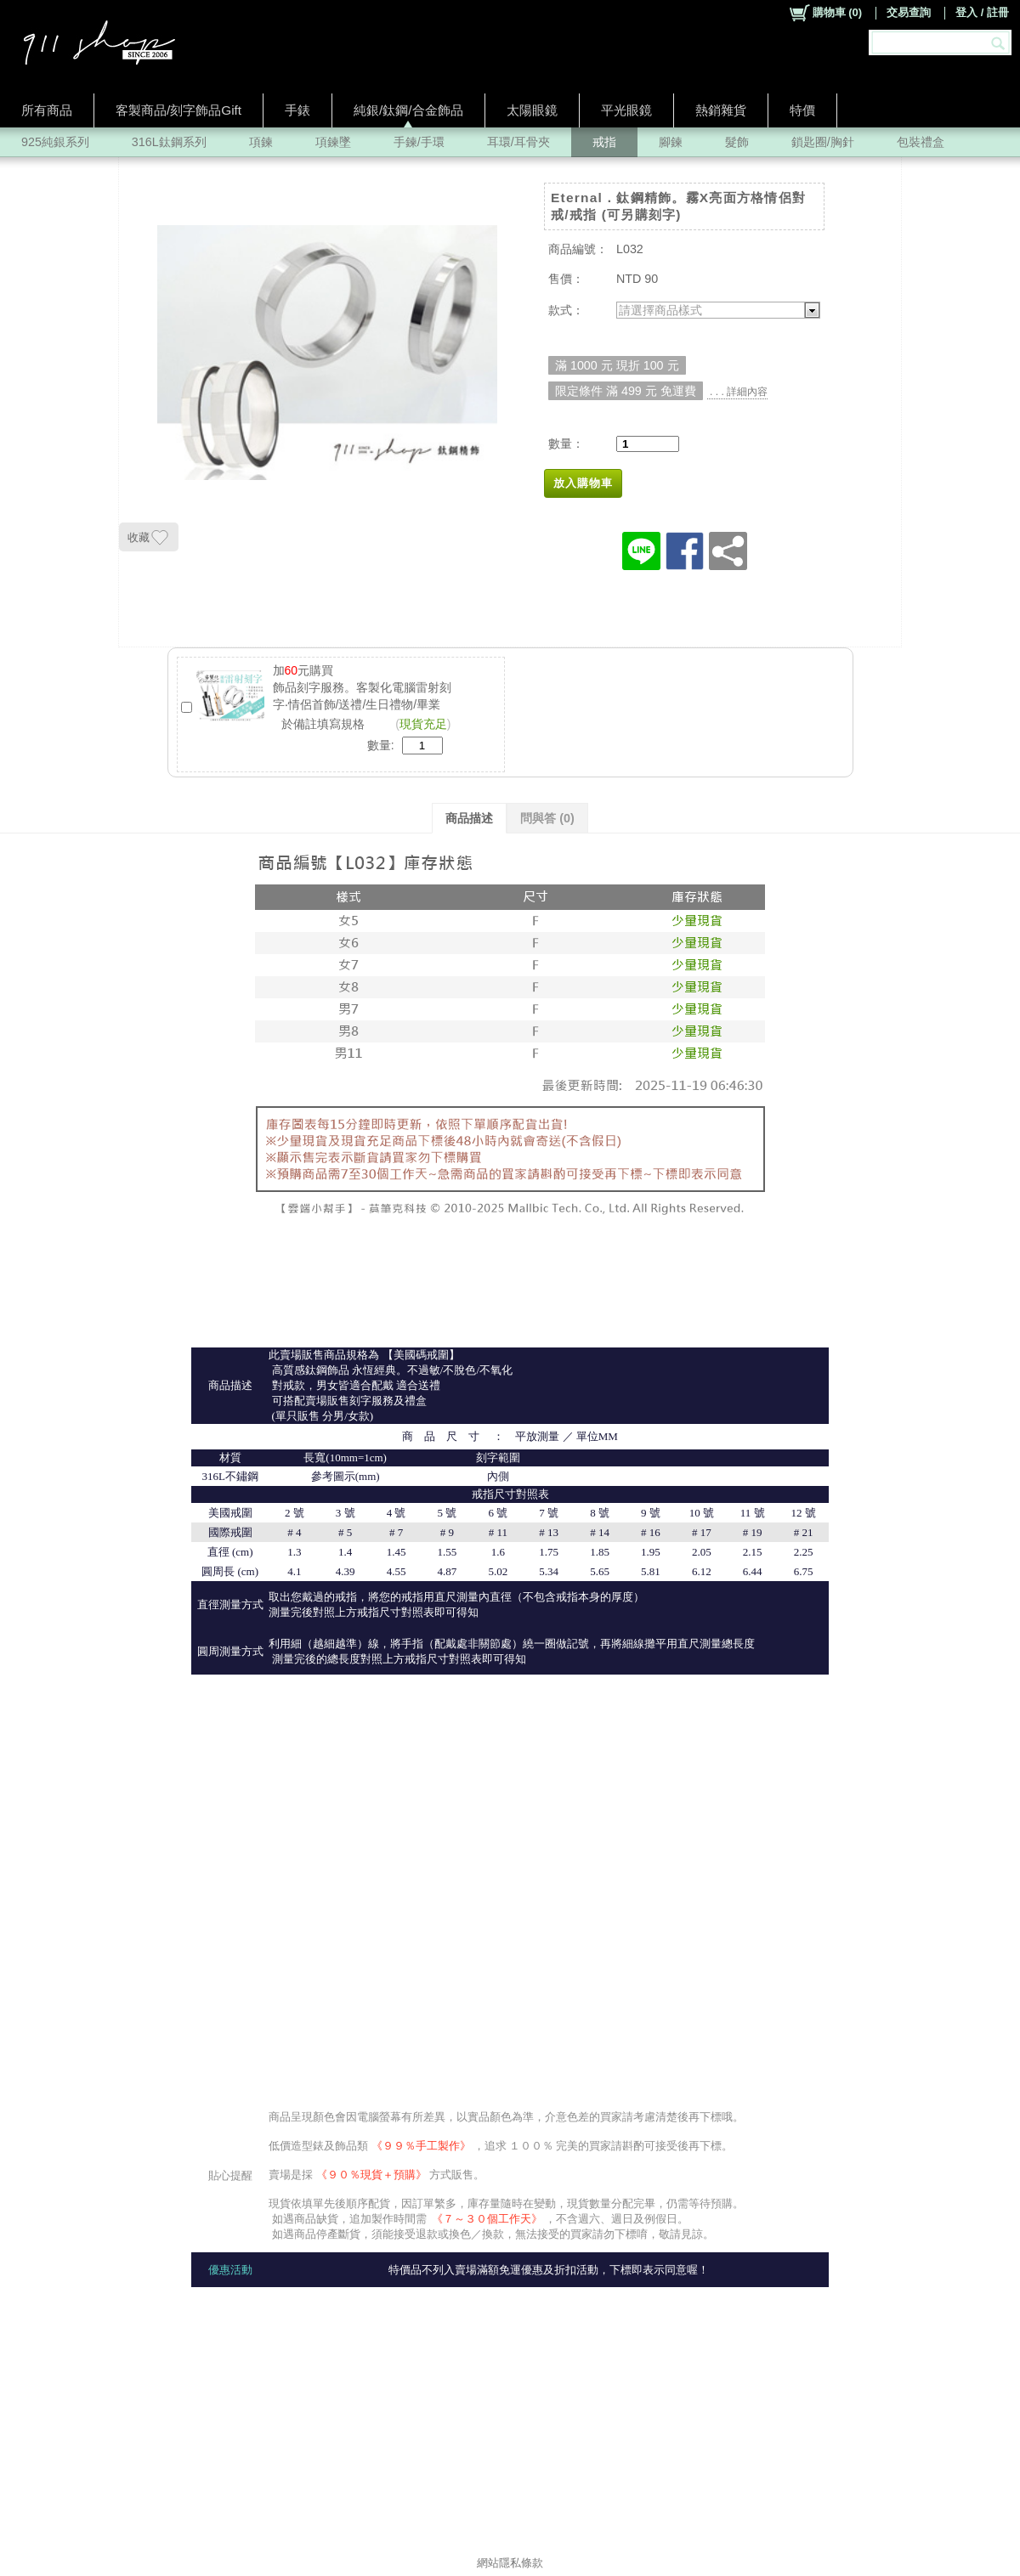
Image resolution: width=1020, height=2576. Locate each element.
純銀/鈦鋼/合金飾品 (408, 110)
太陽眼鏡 (532, 110)
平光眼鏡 (626, 110)
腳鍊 (671, 142)
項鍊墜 (333, 142)
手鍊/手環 (419, 142)
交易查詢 (909, 12)
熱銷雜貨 (720, 110)
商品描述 (469, 818)
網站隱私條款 (510, 2562)
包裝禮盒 (920, 142)
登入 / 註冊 (982, 12)
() (825, 12)
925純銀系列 (55, 142)
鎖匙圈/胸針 (822, 142)
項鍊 (261, 142)
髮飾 (737, 142)
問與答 (547, 818)
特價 (802, 110)
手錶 (297, 110)
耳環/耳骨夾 (518, 142)
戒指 (604, 142)
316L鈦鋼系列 (169, 142)
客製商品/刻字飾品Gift (178, 110)
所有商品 (46, 110)
